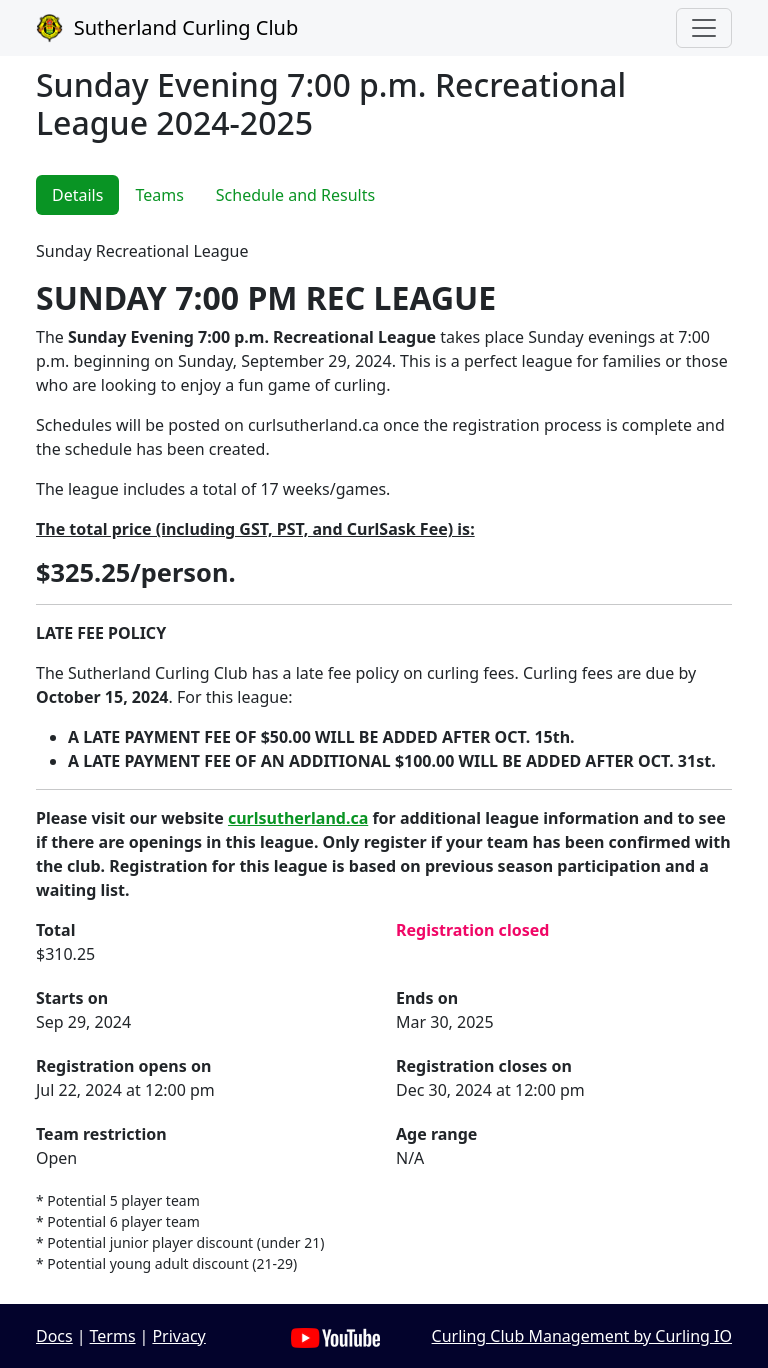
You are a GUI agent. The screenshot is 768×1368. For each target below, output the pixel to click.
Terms (113, 1336)
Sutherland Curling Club (167, 28)
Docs (54, 1336)
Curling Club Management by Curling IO (582, 1336)
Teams (159, 195)
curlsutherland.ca (298, 818)
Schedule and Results (295, 195)
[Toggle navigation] (704, 28)
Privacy (178, 1336)
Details (77, 195)
